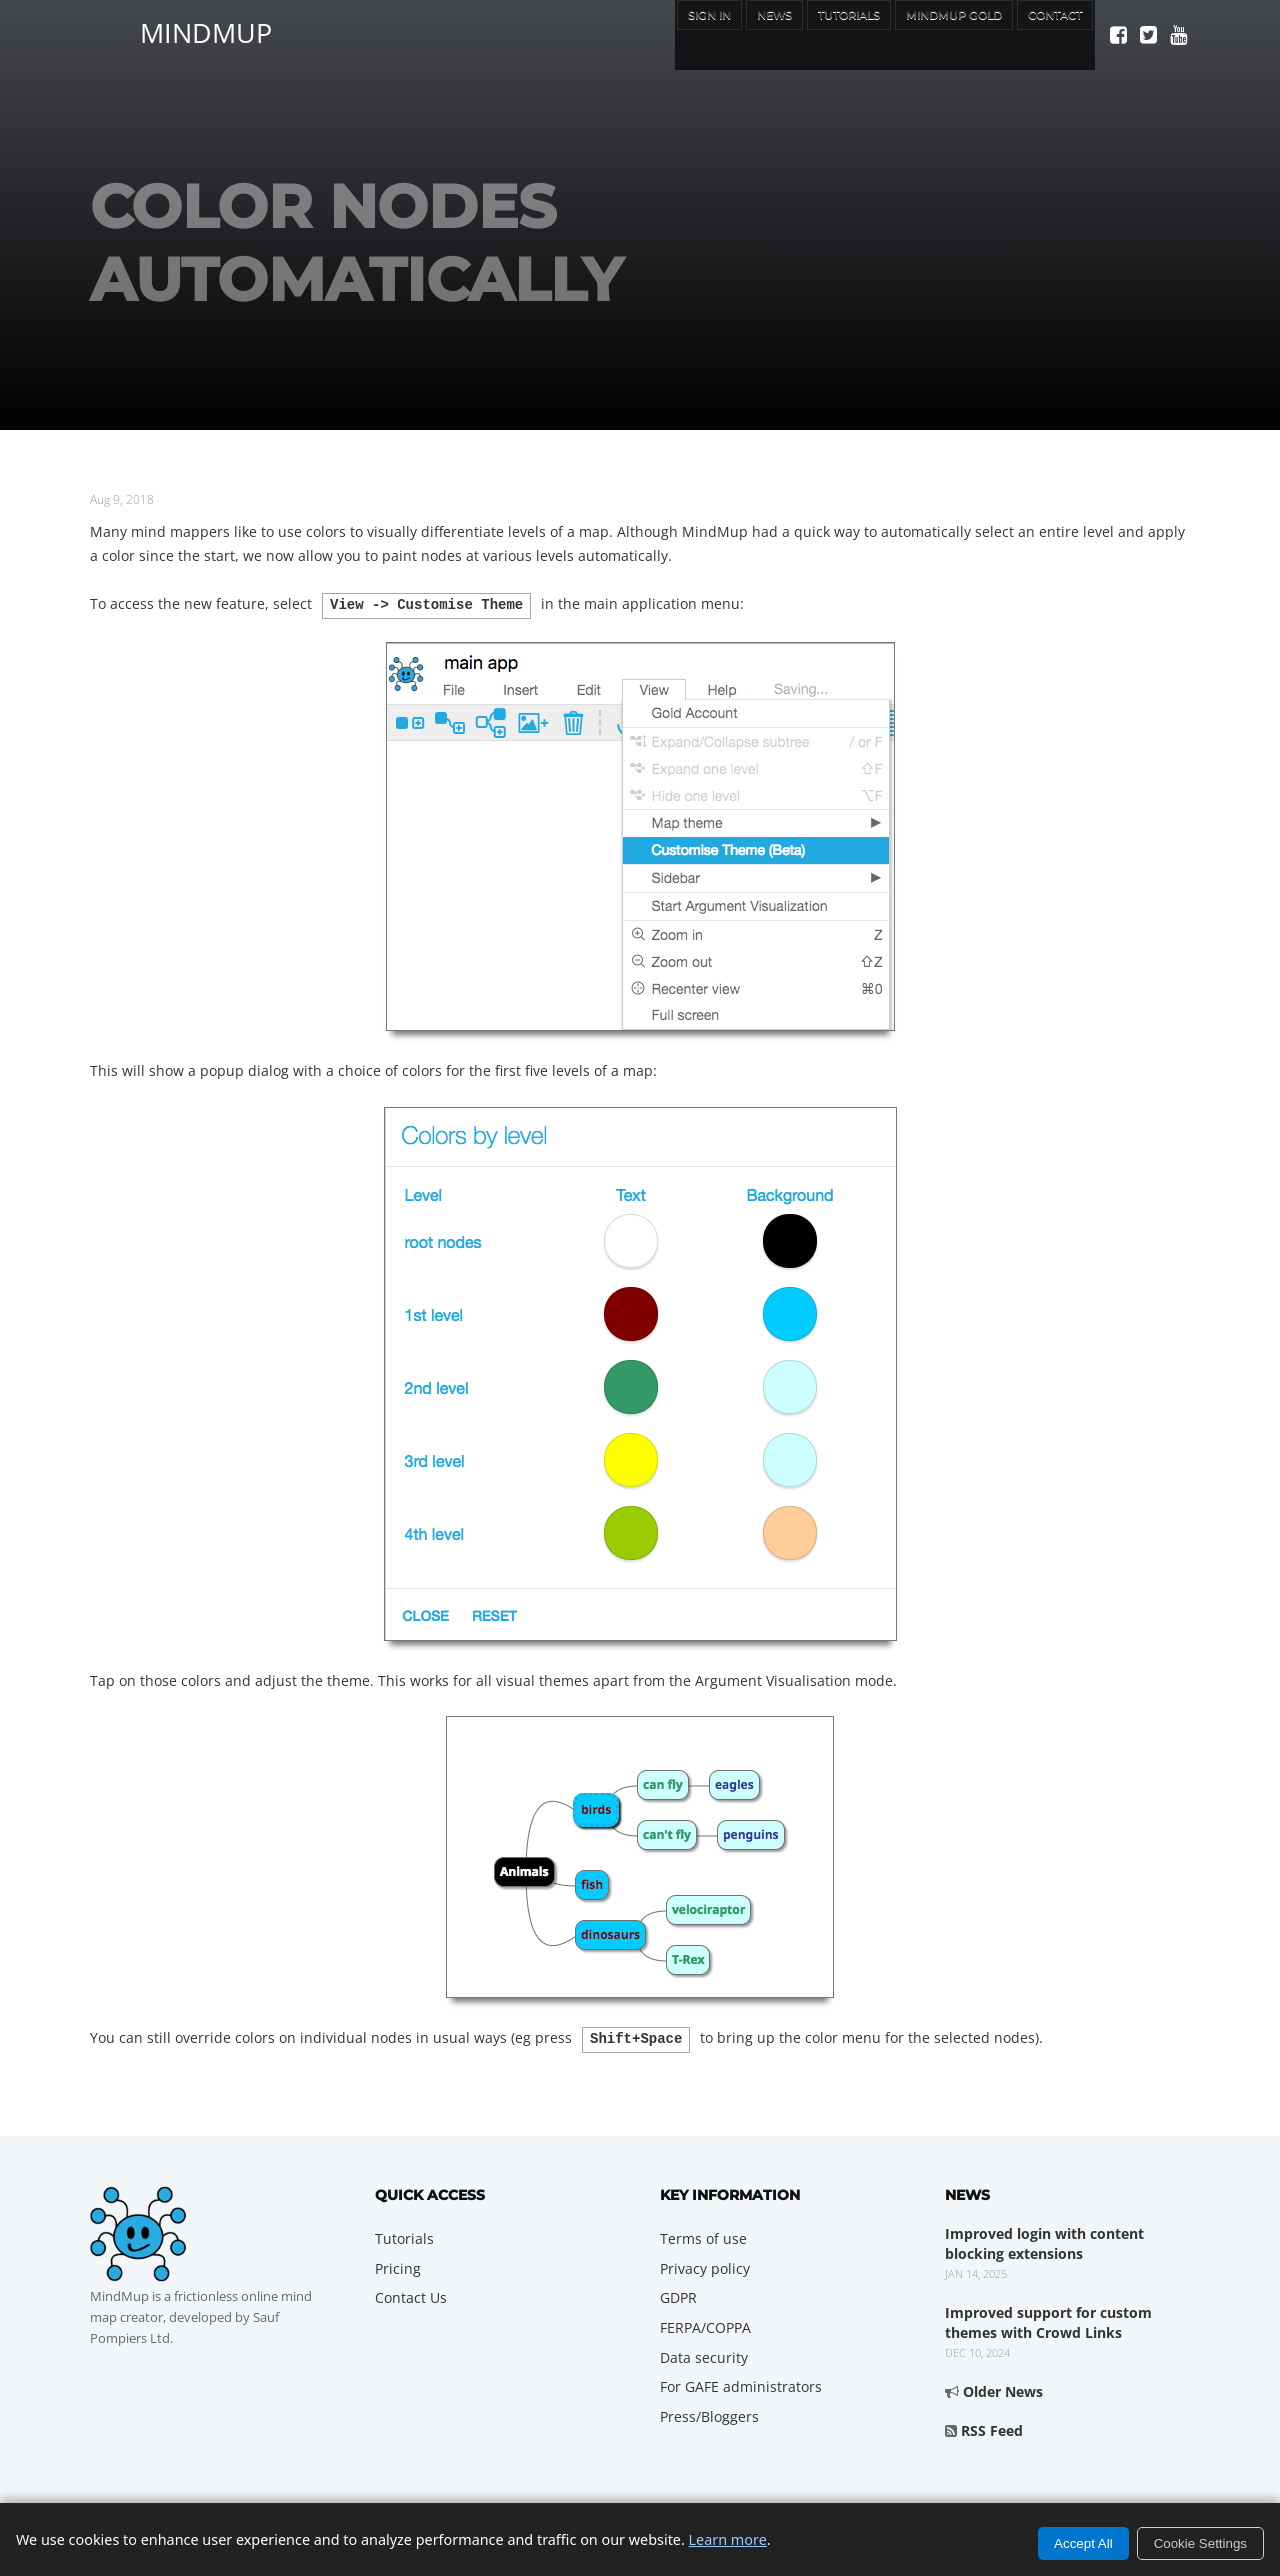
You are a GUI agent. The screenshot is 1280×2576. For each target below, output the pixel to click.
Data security (704, 2353)
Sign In (627, 34)
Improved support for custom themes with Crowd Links (1048, 2318)
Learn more (728, 2539)
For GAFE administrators (741, 2382)
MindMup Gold (923, 34)
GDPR (678, 2293)
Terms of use (703, 2234)
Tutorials (795, 34)
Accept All (1083, 2543)
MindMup (206, 30)
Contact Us (411, 2293)
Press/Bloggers (709, 2412)
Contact (1046, 34)
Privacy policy (705, 2264)
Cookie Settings (1200, 2543)
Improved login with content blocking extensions (1044, 2239)
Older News (1003, 2387)
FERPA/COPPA (705, 2323)
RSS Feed (992, 2426)
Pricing (398, 2264)
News (704, 34)
